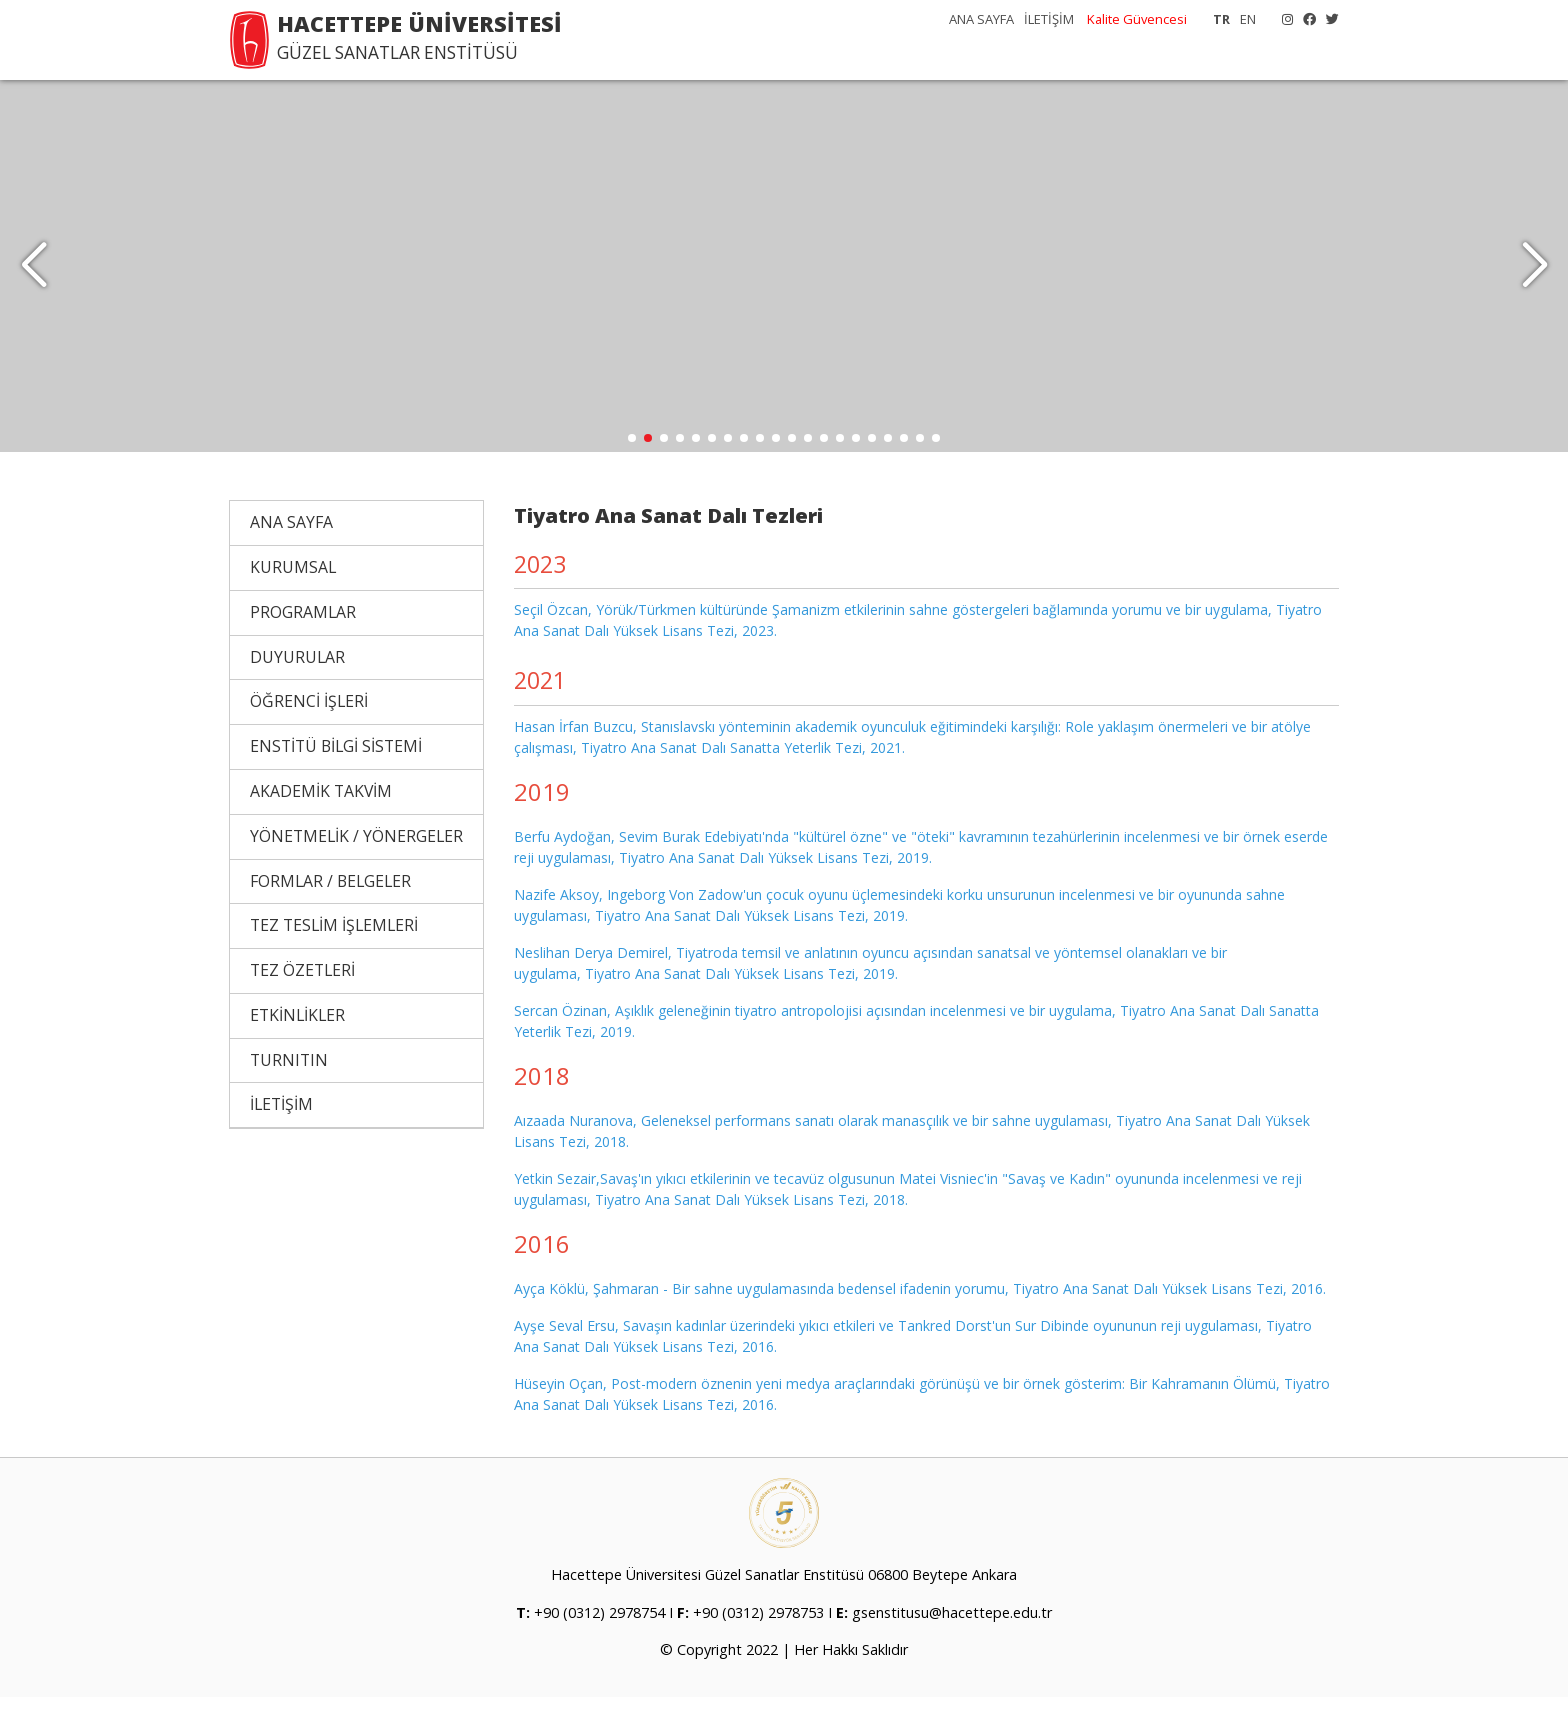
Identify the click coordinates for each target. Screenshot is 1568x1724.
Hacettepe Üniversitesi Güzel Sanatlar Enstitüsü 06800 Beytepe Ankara (784, 1602)
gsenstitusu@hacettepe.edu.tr (952, 1639)
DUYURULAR (297, 684)
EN (1248, 19)
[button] (1534, 280)
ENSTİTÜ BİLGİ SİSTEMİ (336, 774)
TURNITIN (289, 1087)
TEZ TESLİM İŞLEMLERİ (334, 953)
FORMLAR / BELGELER (330, 908)
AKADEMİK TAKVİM (321, 819)
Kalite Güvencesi (1137, 19)
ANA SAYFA (981, 19)
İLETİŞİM (1049, 19)
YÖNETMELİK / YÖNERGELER (356, 863)
